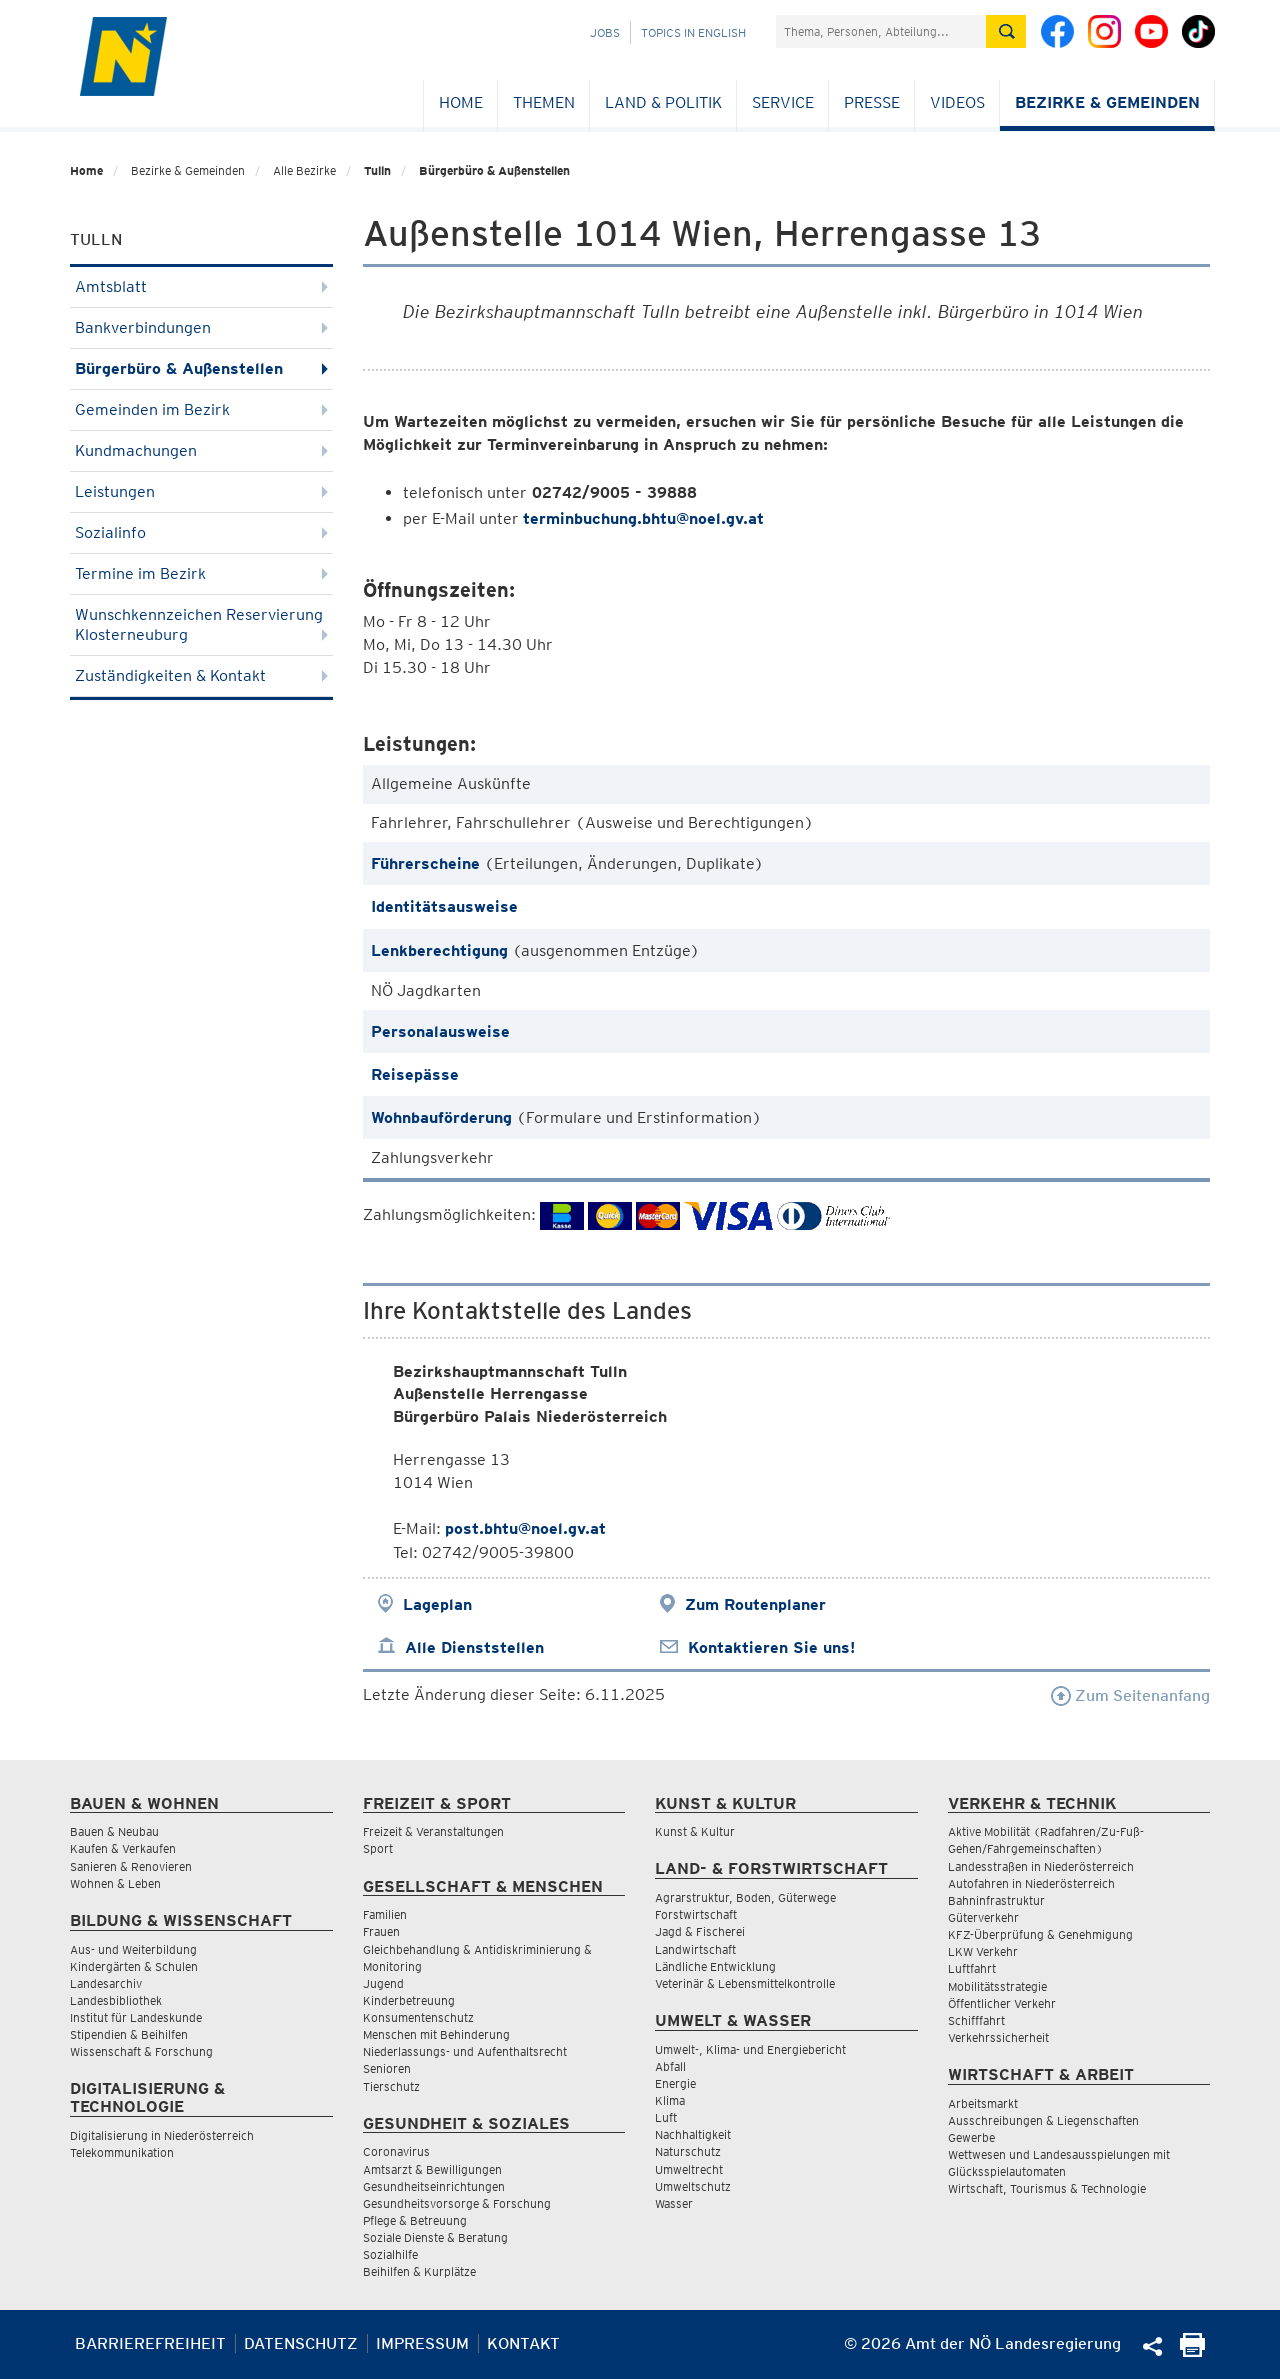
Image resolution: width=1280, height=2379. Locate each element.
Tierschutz (391, 2086)
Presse (872, 102)
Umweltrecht (689, 2169)
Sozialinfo (201, 532)
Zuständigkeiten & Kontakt (201, 675)
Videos (957, 102)
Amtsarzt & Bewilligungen (432, 2169)
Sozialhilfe (390, 2254)
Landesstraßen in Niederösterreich (1041, 1866)
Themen (544, 102)
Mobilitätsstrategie (997, 1986)
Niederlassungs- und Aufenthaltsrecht (465, 2051)
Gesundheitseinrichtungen (434, 2186)
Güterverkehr (983, 1917)
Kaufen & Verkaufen (123, 1848)
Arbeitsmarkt (983, 2103)
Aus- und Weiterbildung (133, 1949)
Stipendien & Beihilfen (129, 2034)
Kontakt (523, 2343)
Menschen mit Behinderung (436, 2034)
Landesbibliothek (116, 2000)
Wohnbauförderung (441, 1117)
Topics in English (693, 32)
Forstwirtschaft (696, 1914)
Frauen (381, 1931)
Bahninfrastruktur (996, 1900)
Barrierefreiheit (150, 2343)
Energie (675, 2083)
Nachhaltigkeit (693, 2134)
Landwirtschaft (695, 1949)
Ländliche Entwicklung (715, 1966)
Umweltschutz (693, 2186)
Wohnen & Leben (115, 1883)
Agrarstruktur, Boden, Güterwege (745, 1897)
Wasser (674, 2203)
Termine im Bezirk (201, 573)
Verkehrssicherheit (998, 2037)
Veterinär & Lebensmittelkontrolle (745, 1983)
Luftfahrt (972, 1968)
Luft (666, 2117)
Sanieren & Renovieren (131, 1866)
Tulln (377, 170)
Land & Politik (663, 102)
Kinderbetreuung (409, 2000)
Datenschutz (301, 2343)
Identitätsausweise (444, 906)
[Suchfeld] (881, 31)
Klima (670, 2100)
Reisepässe (415, 1074)
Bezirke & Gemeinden (1107, 102)
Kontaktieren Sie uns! (771, 1647)
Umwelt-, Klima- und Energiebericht (750, 2049)
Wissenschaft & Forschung (141, 2051)
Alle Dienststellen (474, 1647)
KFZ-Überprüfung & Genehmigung (1040, 1934)
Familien (385, 1914)
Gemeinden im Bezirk (201, 409)
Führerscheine (425, 863)
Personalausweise (440, 1031)
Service (783, 102)
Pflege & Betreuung (415, 2220)
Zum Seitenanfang (1130, 1695)
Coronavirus (396, 2151)
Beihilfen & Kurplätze (419, 2271)
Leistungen (201, 491)
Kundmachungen (201, 450)
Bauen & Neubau (114, 1831)
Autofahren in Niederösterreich (1031, 1883)
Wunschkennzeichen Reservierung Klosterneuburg (201, 624)
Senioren (387, 2068)
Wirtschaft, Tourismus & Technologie (1047, 2188)
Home (461, 102)
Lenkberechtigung (439, 950)
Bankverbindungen (201, 327)
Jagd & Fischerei (700, 1931)
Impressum (422, 2343)
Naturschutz (688, 2151)
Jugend (383, 1983)
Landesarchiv (106, 1983)
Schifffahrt (976, 2020)
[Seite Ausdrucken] (1192, 2351)
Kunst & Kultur (695, 1831)
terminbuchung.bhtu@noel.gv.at (643, 518)
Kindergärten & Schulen (134, 1966)
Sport (378, 1848)
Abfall (670, 2066)
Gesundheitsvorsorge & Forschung (457, 2203)
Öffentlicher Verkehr (1002, 2003)
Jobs (605, 32)
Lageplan (437, 1604)
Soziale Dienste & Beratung (435, 2237)
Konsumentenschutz (418, 2017)
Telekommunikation (122, 2152)
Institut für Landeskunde (136, 2017)
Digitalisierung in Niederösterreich (162, 2135)
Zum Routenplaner (755, 1604)
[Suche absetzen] (1006, 31)
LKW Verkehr (983, 1951)
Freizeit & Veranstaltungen (433, 1831)
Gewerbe (971, 2137)
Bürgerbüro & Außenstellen (494, 170)
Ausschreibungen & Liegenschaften (1043, 2120)
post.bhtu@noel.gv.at (525, 1528)
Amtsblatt (201, 286)
